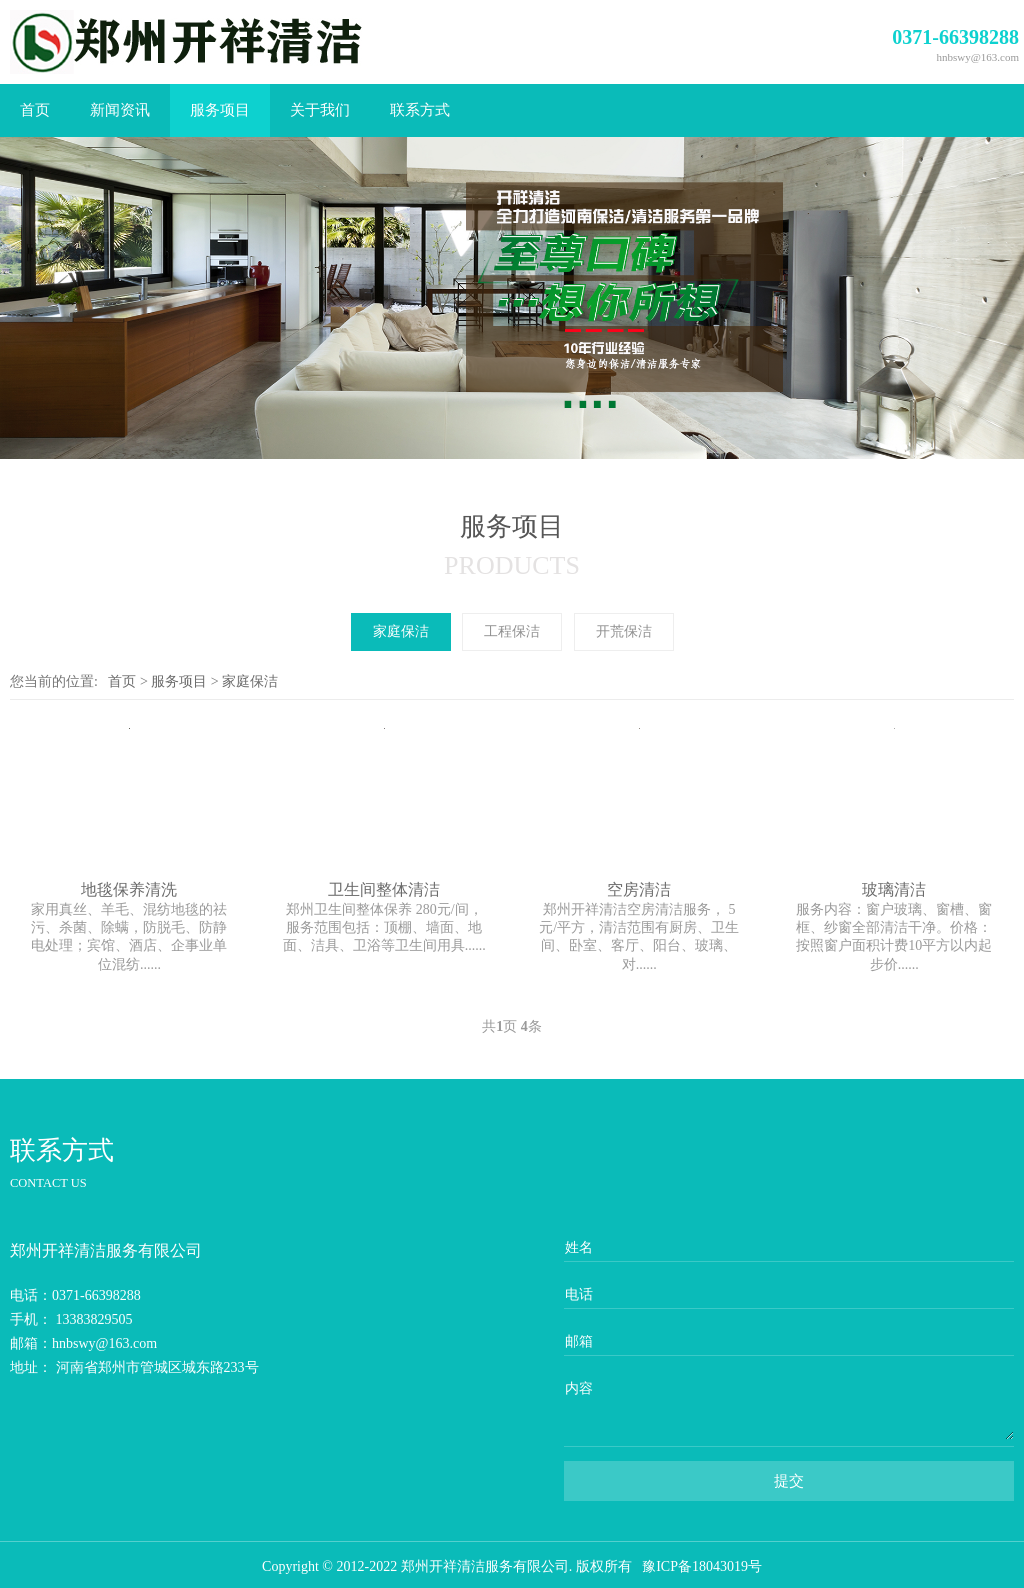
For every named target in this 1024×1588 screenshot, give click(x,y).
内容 (579, 1388)
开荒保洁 (624, 631)
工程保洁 (512, 631)
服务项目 (220, 110)
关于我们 (320, 110)
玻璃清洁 (894, 889)
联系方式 (420, 110)
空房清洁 (639, 889)
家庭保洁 (401, 631)
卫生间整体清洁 (384, 889)
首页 (35, 110)
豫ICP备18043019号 (702, 1566)
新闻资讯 (120, 110)
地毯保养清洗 (129, 889)
